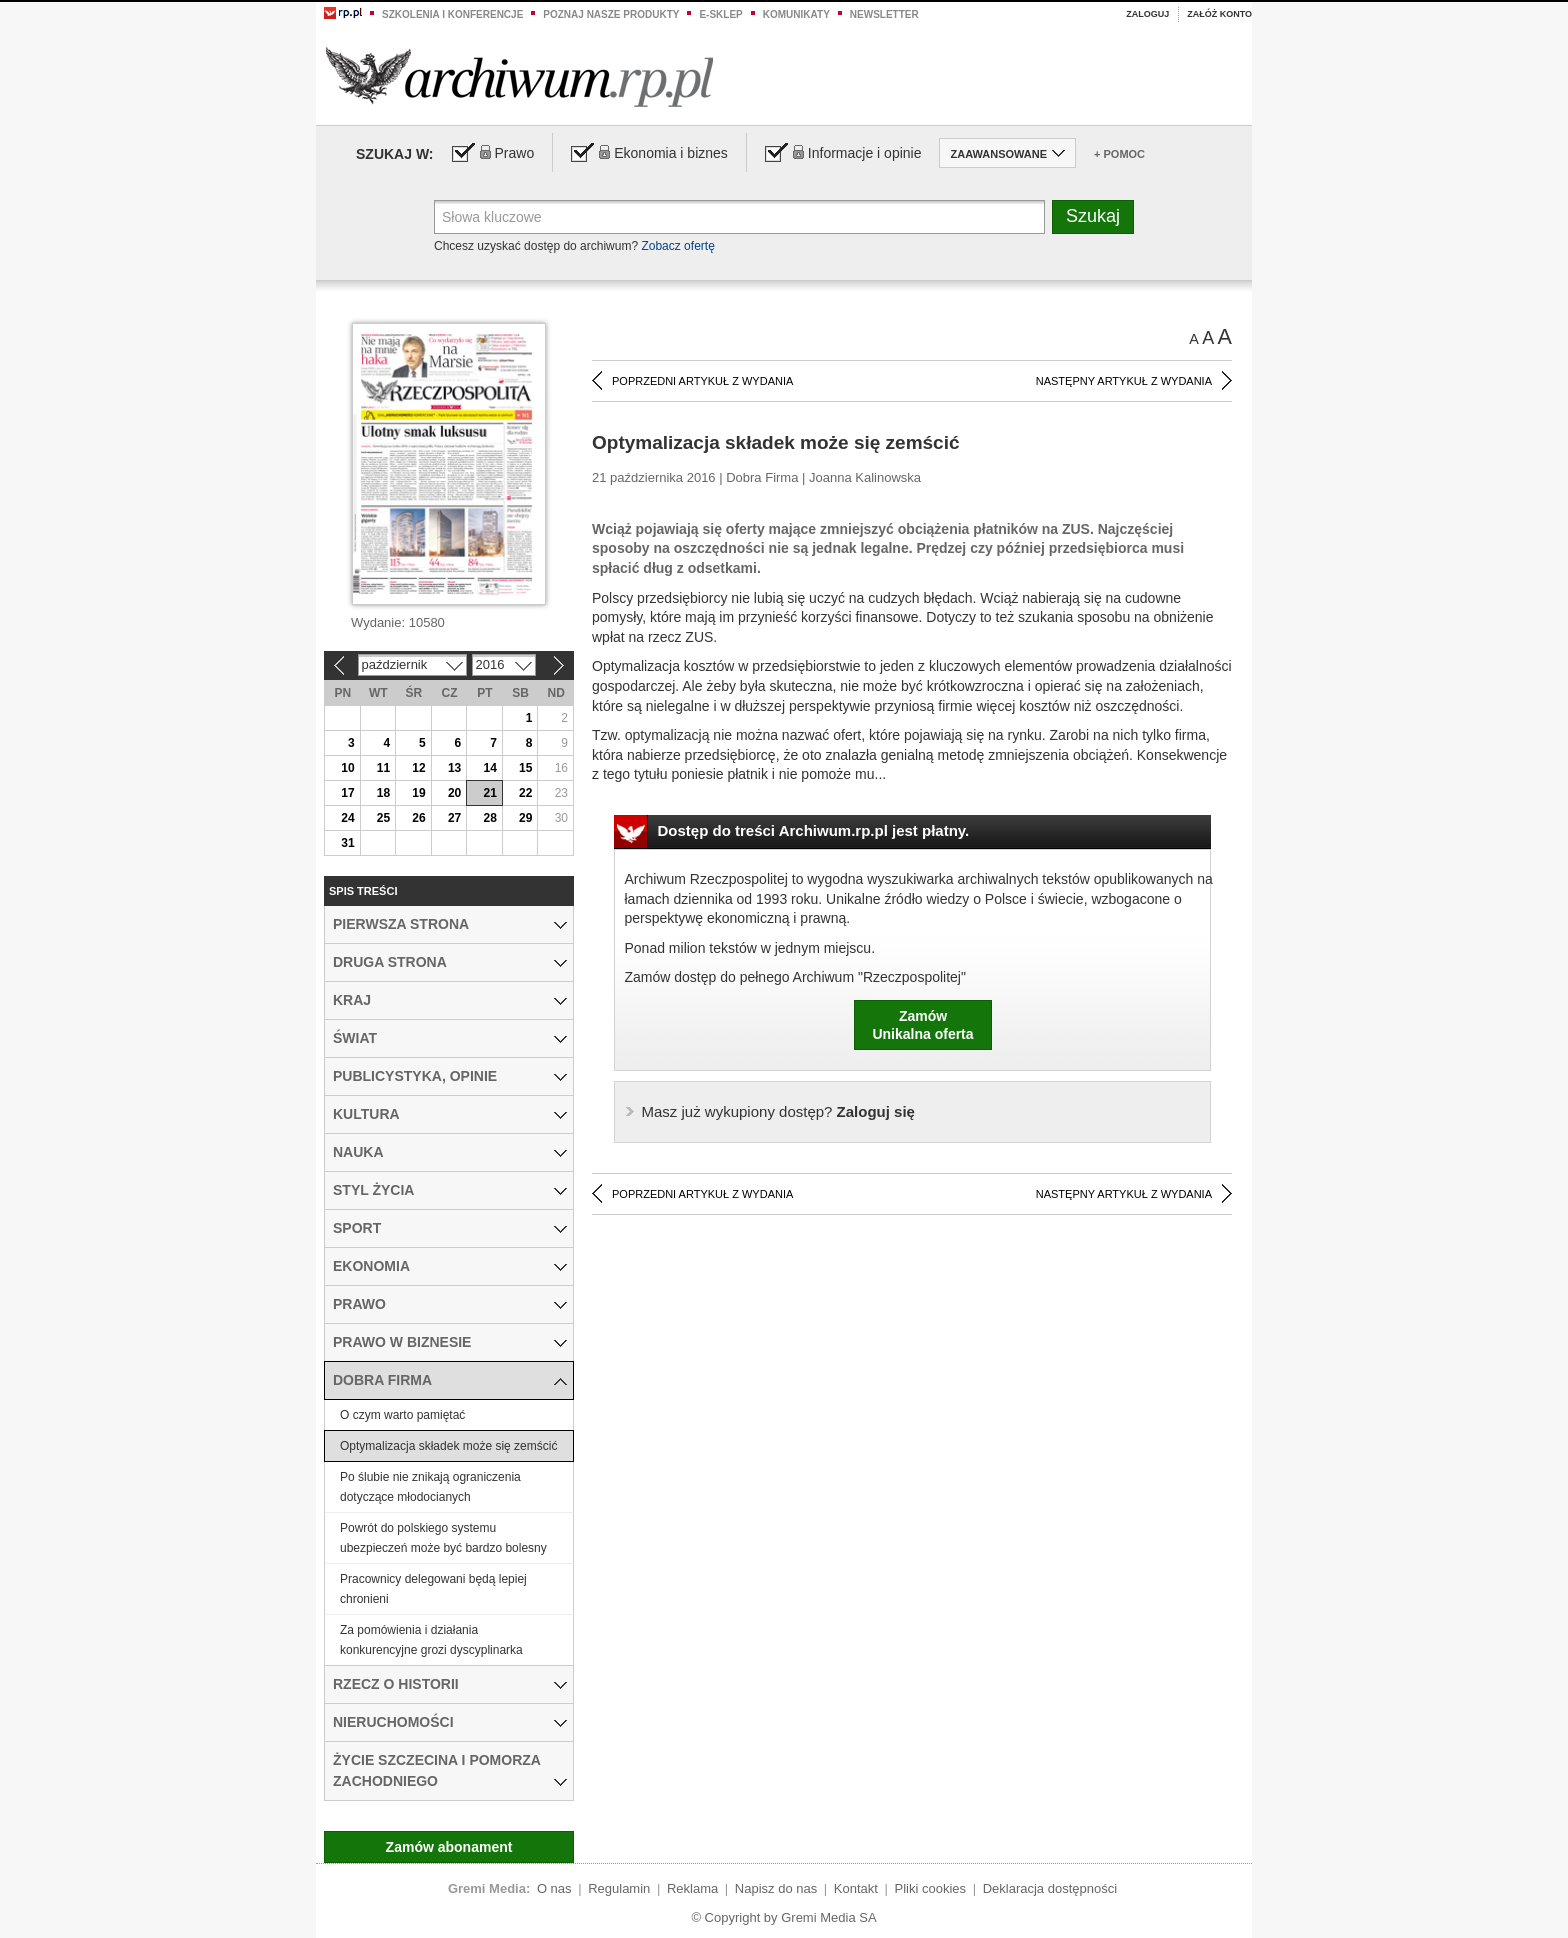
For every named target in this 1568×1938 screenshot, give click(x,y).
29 (525, 818)
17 (347, 793)
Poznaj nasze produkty (611, 14)
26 (418, 818)
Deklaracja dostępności (1050, 1888)
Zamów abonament (449, 1847)
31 (347, 843)
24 (347, 818)
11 (383, 768)
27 (454, 818)
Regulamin (619, 1888)
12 (418, 768)
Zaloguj (1147, 14)
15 (525, 768)
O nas (554, 1888)
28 (489, 818)
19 (418, 793)
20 (454, 793)
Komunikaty (796, 14)
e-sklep (720, 14)
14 (489, 768)
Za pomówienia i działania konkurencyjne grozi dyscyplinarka (431, 1640)
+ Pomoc (1119, 154)
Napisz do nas (776, 1888)
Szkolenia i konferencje (452, 14)
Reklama (692, 1888)
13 (454, 768)
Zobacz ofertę (677, 246)
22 (525, 793)
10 (347, 768)
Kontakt (856, 1888)
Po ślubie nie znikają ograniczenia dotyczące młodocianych (430, 1487)
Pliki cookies (931, 1888)
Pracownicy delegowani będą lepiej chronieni (433, 1589)
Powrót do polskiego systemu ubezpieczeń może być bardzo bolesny (443, 1538)
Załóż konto (1219, 14)
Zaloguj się (778, 1111)
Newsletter (884, 14)
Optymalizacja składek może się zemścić (448, 1446)
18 (383, 793)
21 (489, 793)
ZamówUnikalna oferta (922, 1025)
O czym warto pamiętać (402, 1415)
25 (383, 818)
